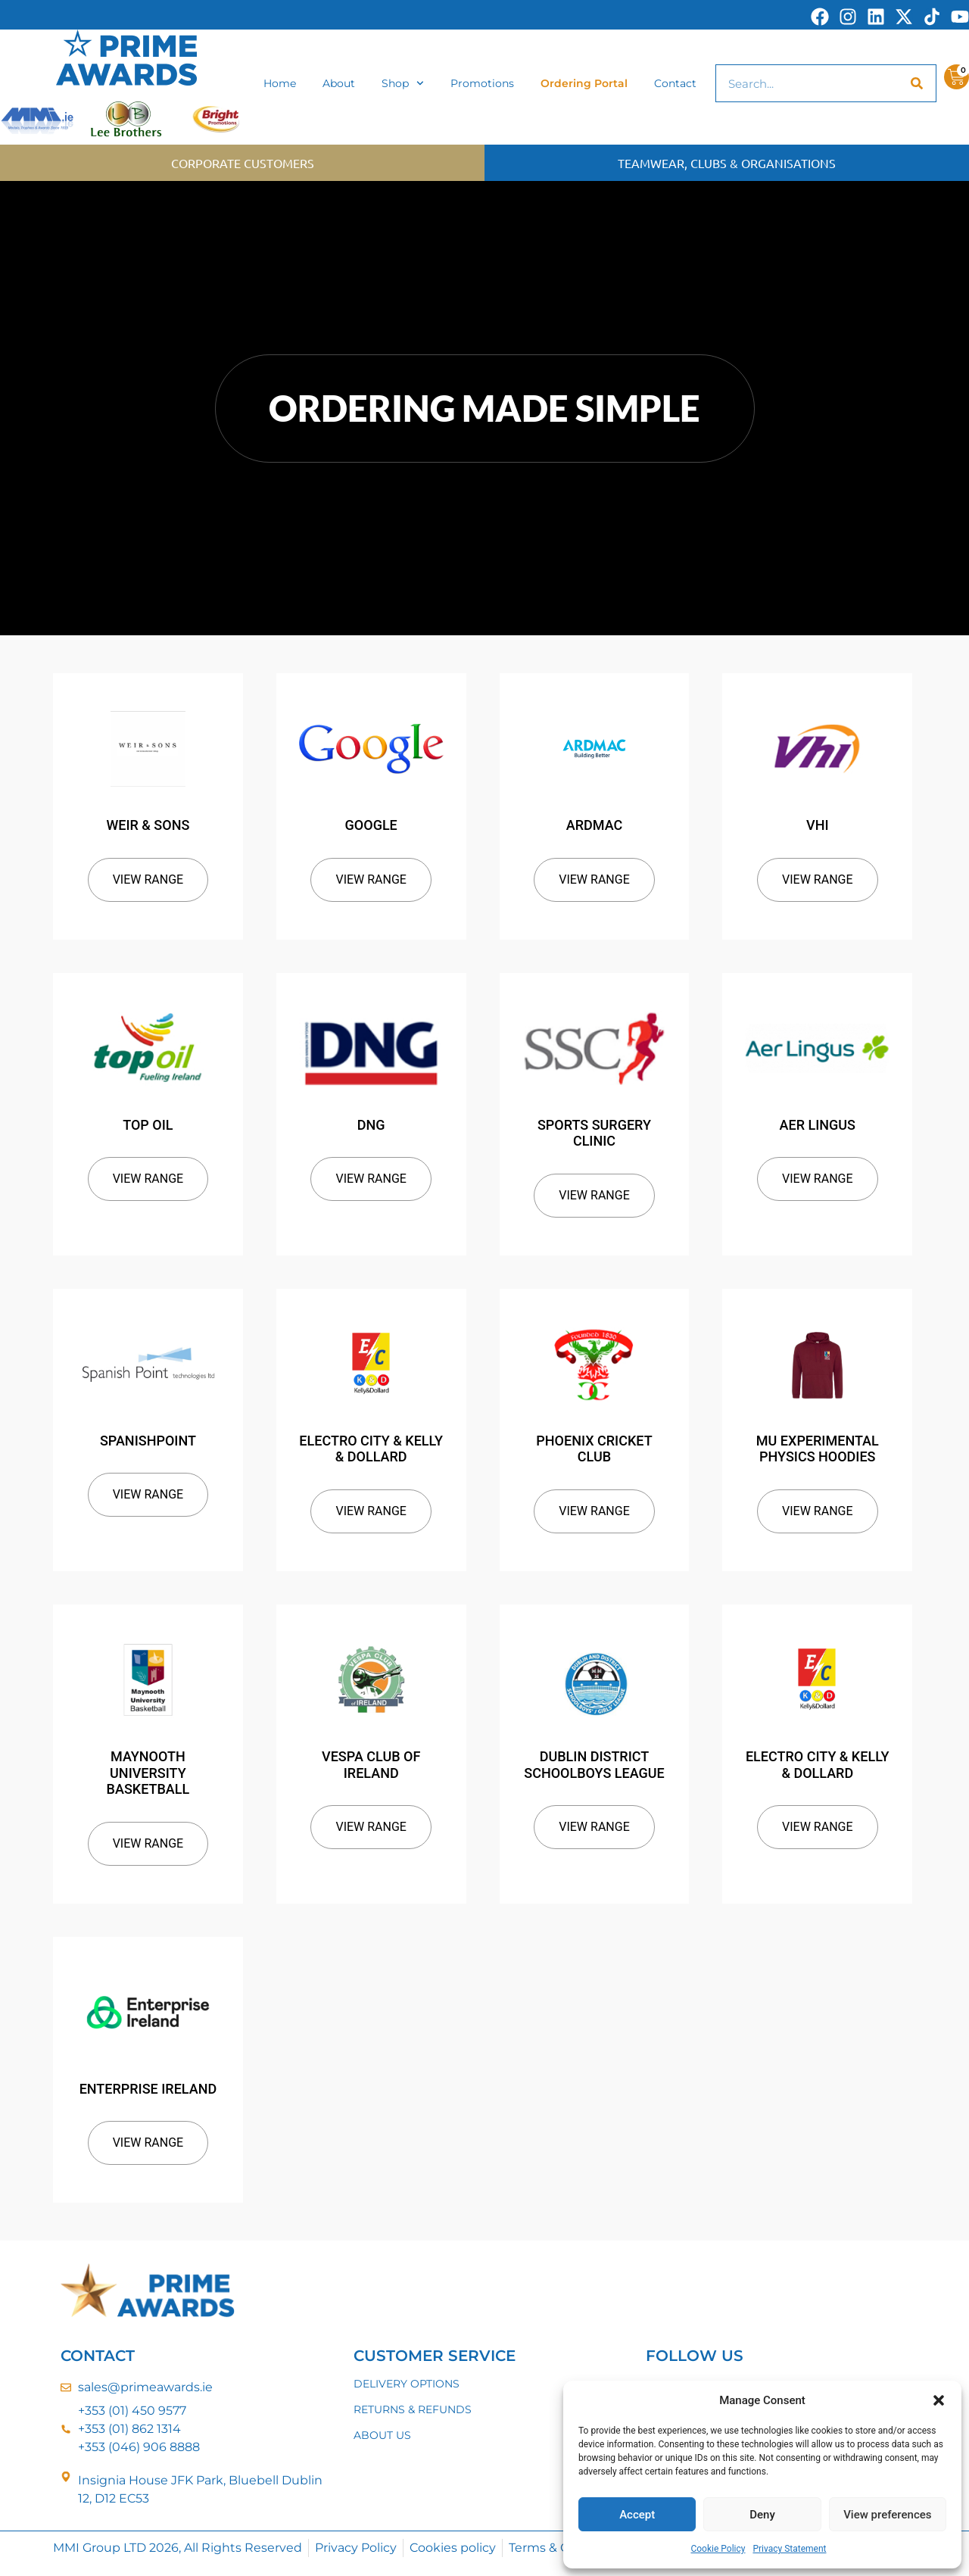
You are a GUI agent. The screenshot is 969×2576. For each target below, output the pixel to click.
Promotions (482, 83)
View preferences (887, 2514)
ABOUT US (382, 2435)
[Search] (917, 83)
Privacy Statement (789, 2548)
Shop (403, 83)
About (338, 83)
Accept (637, 2514)
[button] (938, 2400)
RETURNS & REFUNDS (413, 2409)
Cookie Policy (717, 2548)
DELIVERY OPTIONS (407, 2383)
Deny (762, 2514)
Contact (675, 83)
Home (279, 83)
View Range (148, 879)
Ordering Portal (584, 83)
